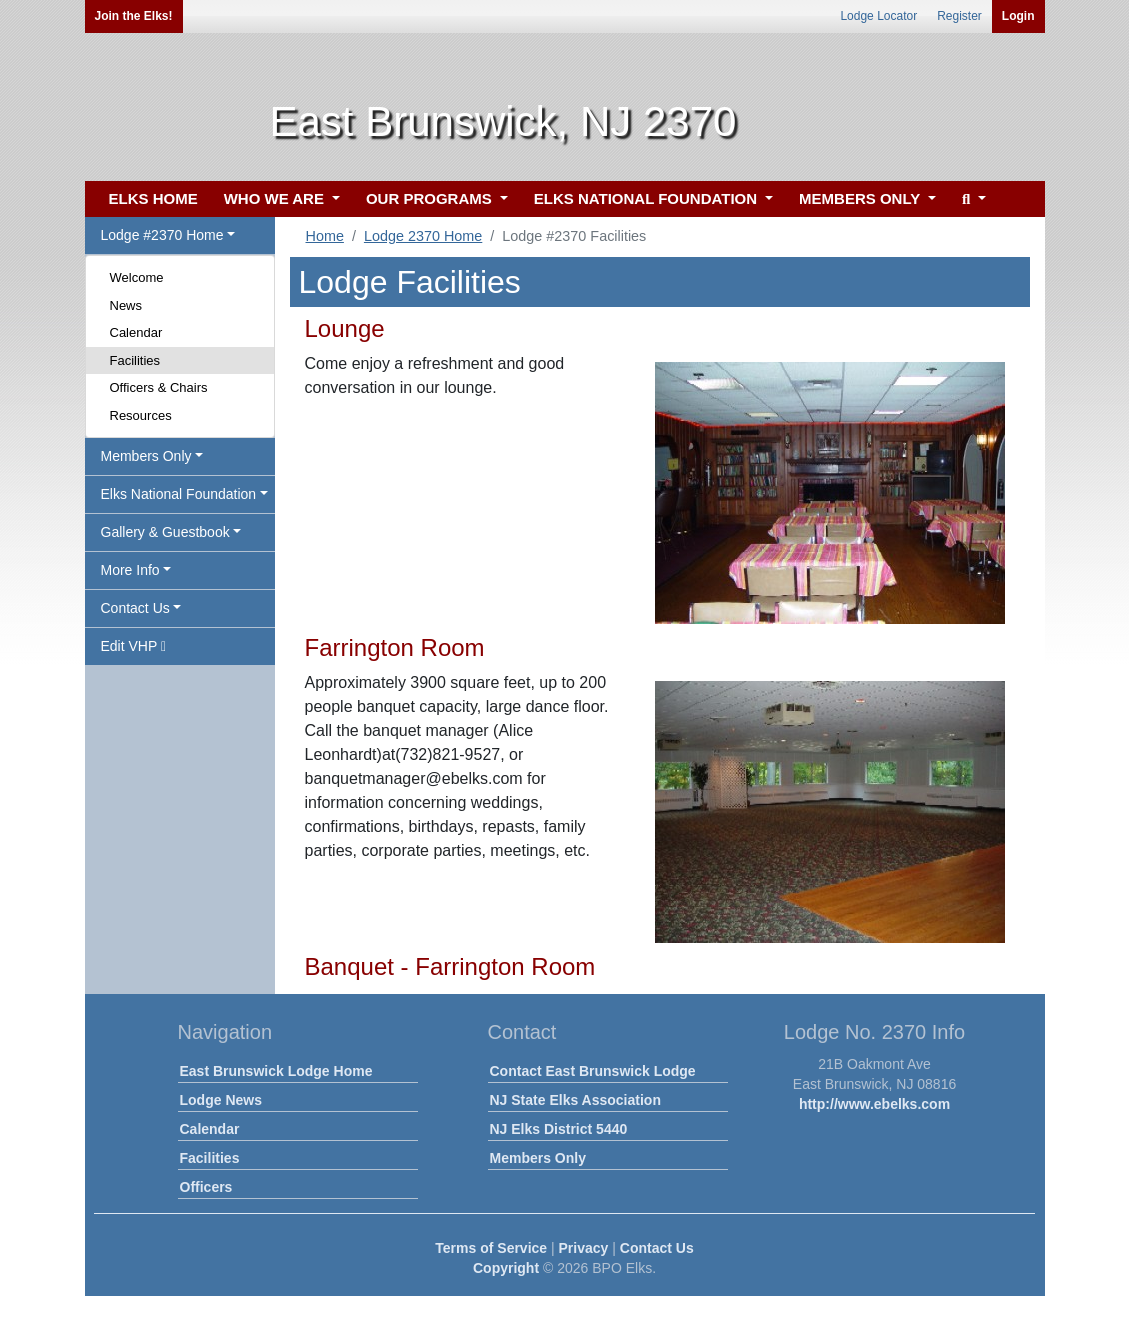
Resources (141, 415)
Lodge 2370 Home (423, 236)
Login (1018, 16)
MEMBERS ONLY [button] (861, 198)
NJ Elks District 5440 (559, 1129)
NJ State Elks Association (575, 1100)
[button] (971, 199)
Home (325, 236)
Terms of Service (491, 1248)
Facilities (135, 360)
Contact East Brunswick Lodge (593, 1071)
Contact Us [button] (135, 608)
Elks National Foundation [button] (179, 494)
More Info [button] (130, 570)
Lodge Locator (878, 16)
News (126, 305)
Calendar (136, 332)
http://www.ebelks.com (874, 1104)
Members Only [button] (146, 456)
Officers (206, 1187)
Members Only (538, 1158)
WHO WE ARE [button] (276, 198)
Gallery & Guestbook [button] (165, 532)
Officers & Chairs (159, 387)
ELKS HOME (153, 198)
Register (959, 16)
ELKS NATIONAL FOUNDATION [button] (648, 198)
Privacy (584, 1248)
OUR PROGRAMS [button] (431, 198)
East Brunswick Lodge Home (276, 1071)
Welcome (137, 277)
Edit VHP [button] (134, 646)
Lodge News (221, 1100)
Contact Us (657, 1248)
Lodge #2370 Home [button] (162, 235)
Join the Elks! (134, 16)
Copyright (506, 1268)
